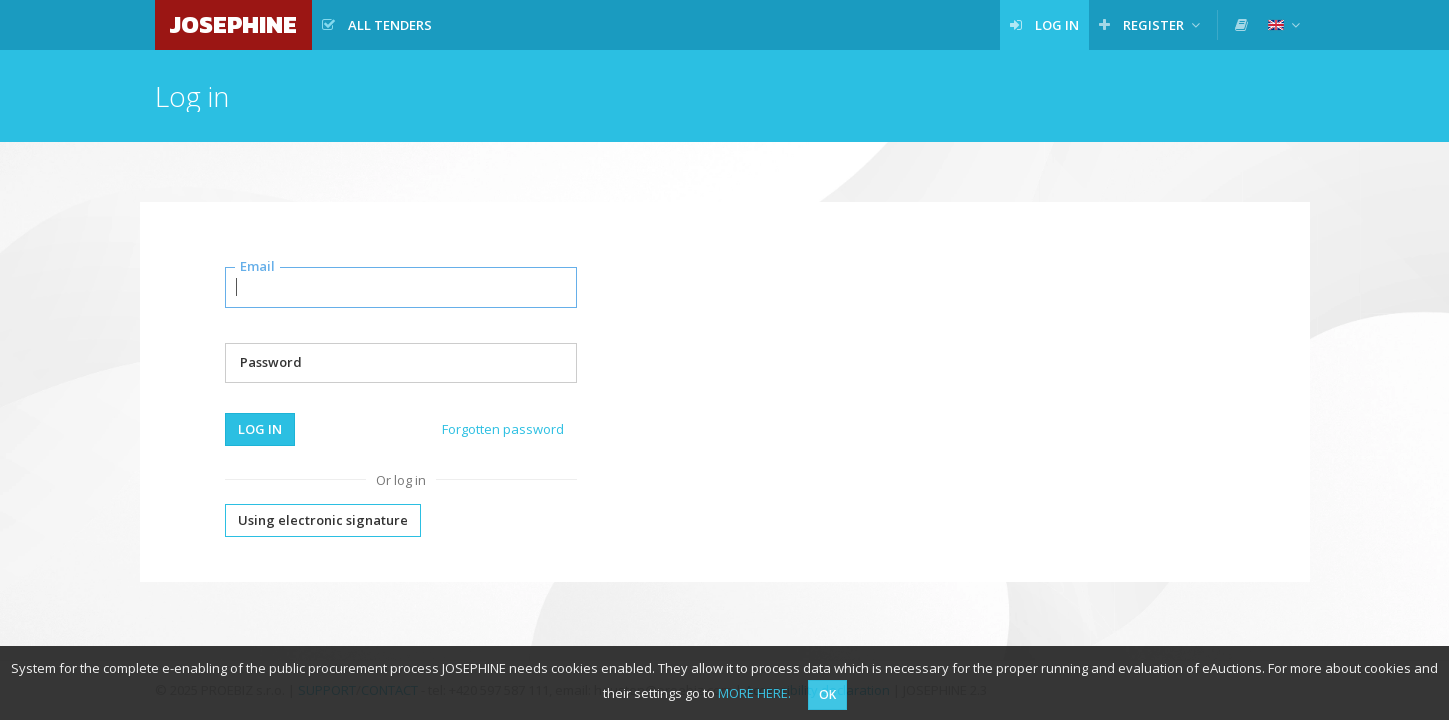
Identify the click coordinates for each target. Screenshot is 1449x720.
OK (827, 694)
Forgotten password (503, 429)
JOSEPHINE (233, 24)
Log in (260, 429)
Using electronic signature (323, 520)
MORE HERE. (754, 693)
